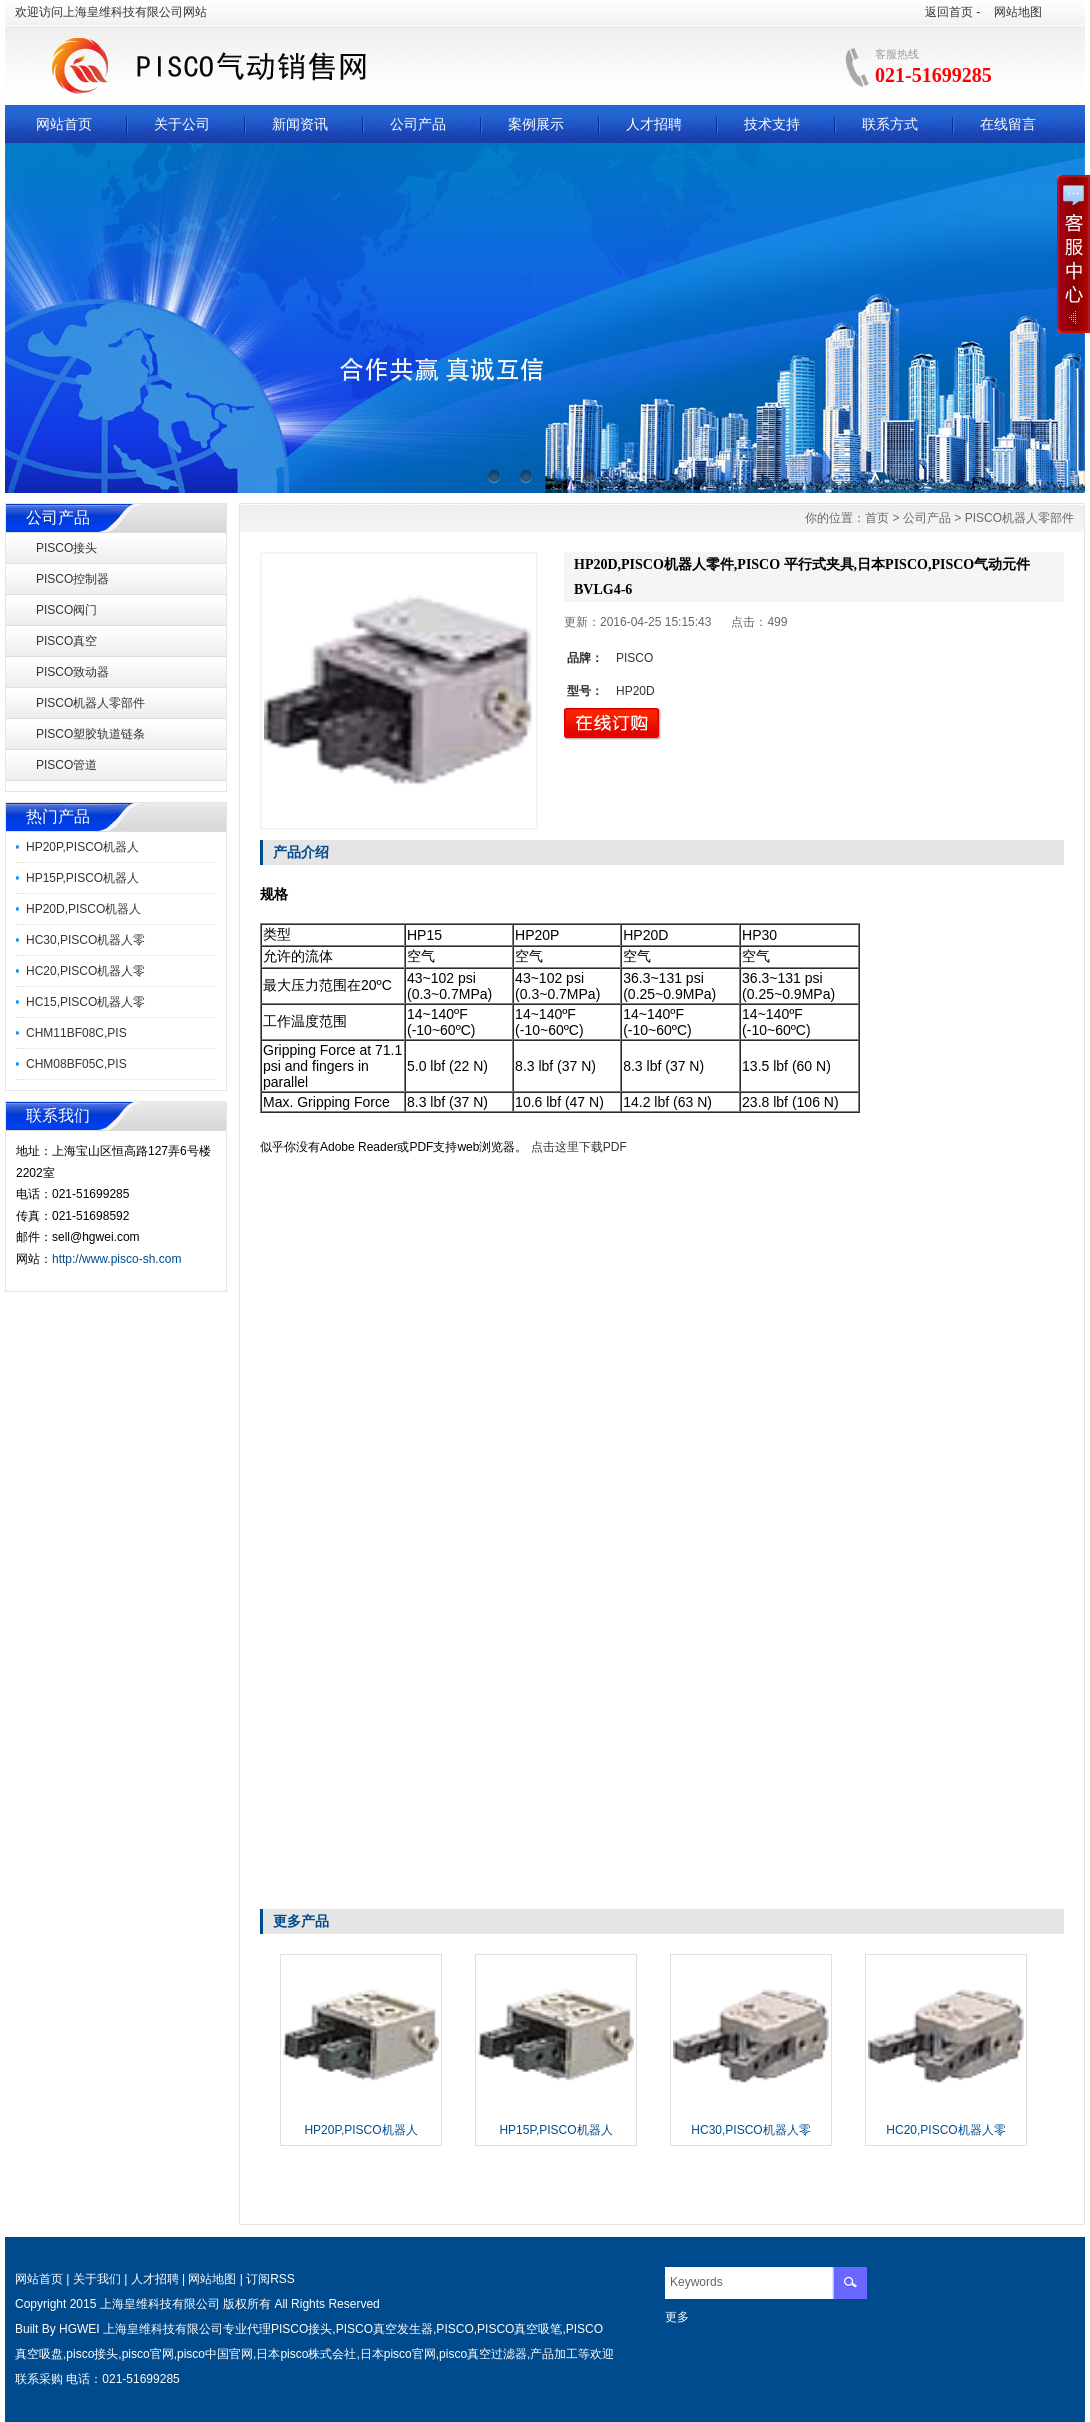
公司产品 (418, 124)
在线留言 (1008, 124)
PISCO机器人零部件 (90, 703)
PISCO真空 (66, 641)
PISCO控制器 (72, 579)
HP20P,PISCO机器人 (82, 847)
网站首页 (64, 124)
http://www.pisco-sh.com (116, 1259)
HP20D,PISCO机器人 (83, 909)
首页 (877, 518)
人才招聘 (654, 124)
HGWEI (79, 2329)
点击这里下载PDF (579, 1147)
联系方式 (890, 124)
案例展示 (536, 124)
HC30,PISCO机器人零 (85, 940)
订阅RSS (270, 2279)
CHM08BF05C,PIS (76, 1064)
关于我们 (97, 2279)
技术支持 (772, 124)
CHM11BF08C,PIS (76, 1033)
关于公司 (182, 124)
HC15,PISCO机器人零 (85, 1002)
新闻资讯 (300, 124)
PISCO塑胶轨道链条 (90, 734)
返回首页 (949, 12)
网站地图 (1018, 12)
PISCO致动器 (72, 672)
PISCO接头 (66, 548)
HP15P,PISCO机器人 (82, 878)
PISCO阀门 (66, 610)
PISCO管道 (66, 765)
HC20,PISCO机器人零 (85, 971)
